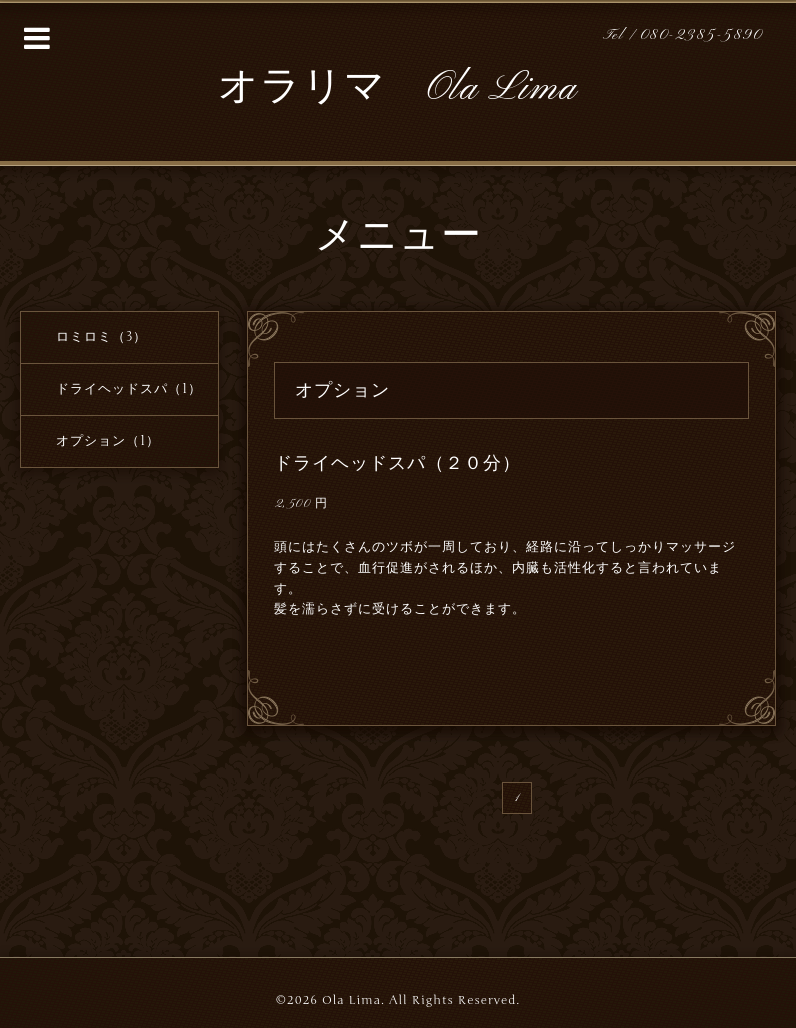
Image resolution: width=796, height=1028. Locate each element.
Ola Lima (351, 1000)
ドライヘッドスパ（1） (129, 389)
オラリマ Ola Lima (397, 89)
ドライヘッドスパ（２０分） (397, 463)
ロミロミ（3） (101, 337)
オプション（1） (108, 441)
